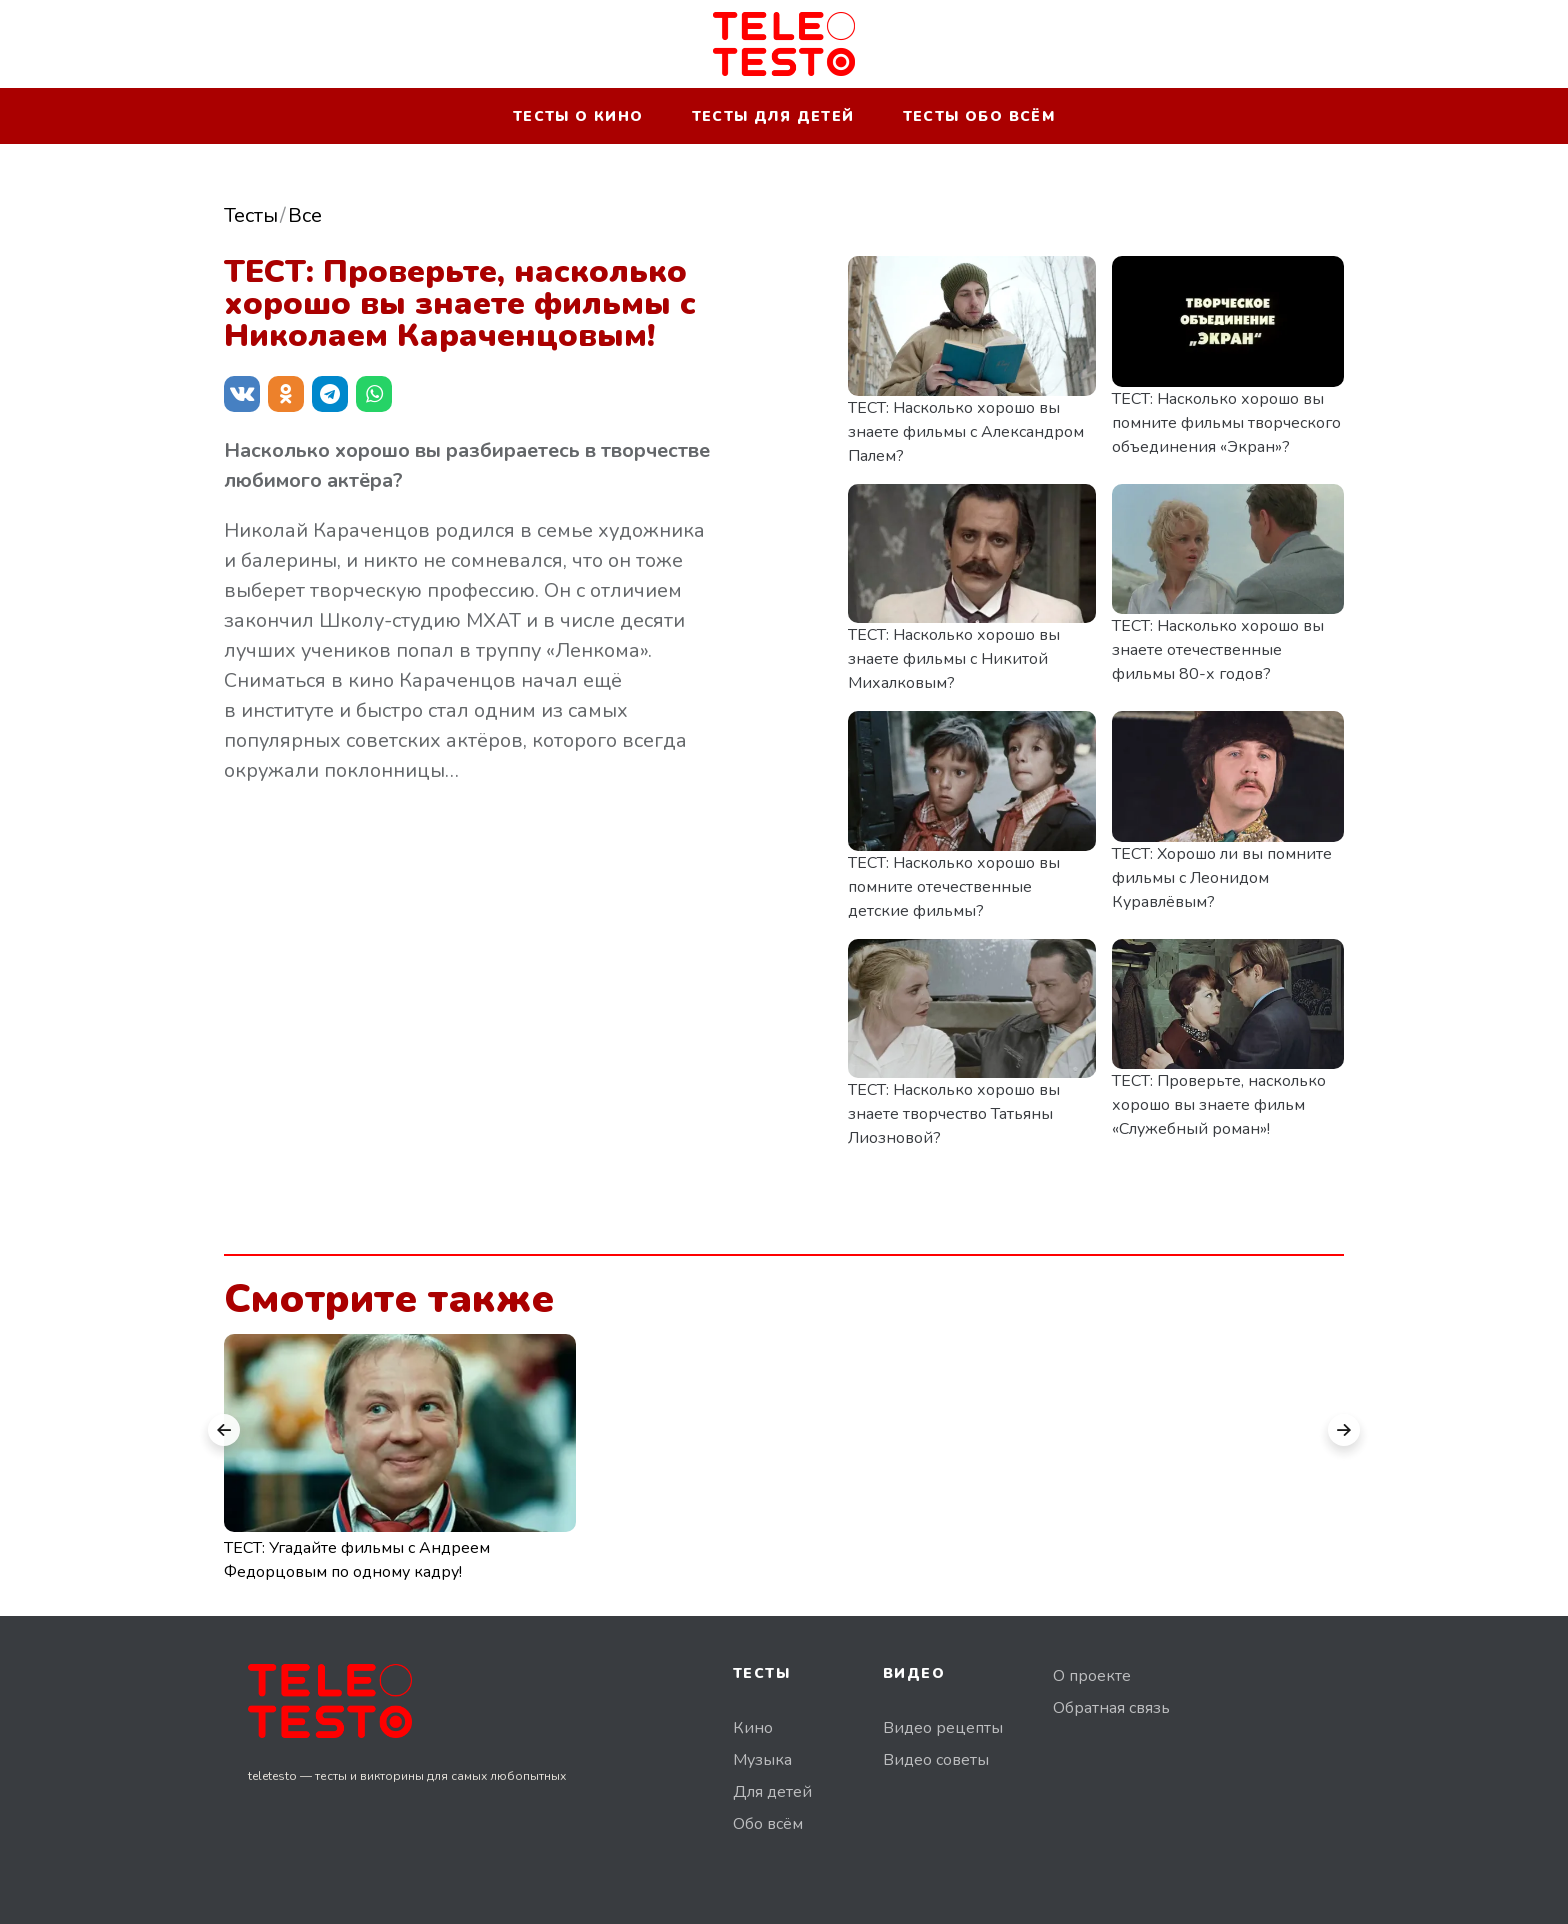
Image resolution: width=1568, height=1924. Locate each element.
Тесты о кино (578, 116)
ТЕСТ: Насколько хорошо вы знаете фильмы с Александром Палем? (966, 432)
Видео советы (936, 1760)
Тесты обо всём (979, 116)
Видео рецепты (943, 1728)
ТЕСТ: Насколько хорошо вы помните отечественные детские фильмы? (954, 887)
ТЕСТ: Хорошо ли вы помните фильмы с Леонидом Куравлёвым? (1222, 878)
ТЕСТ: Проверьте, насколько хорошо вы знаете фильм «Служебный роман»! (1219, 1105)
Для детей (772, 1792)
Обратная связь (1111, 1708)
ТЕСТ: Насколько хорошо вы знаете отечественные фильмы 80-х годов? (1218, 650)
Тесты (251, 215)
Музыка (762, 1760)
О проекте (1092, 1676)
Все (305, 215)
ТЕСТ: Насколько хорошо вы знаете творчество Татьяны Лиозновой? (954, 1114)
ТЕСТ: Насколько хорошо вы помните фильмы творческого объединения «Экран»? (1226, 423)
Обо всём (768, 1824)
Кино (753, 1728)
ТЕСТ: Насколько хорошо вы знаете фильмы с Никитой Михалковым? (954, 659)
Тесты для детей (773, 116)
